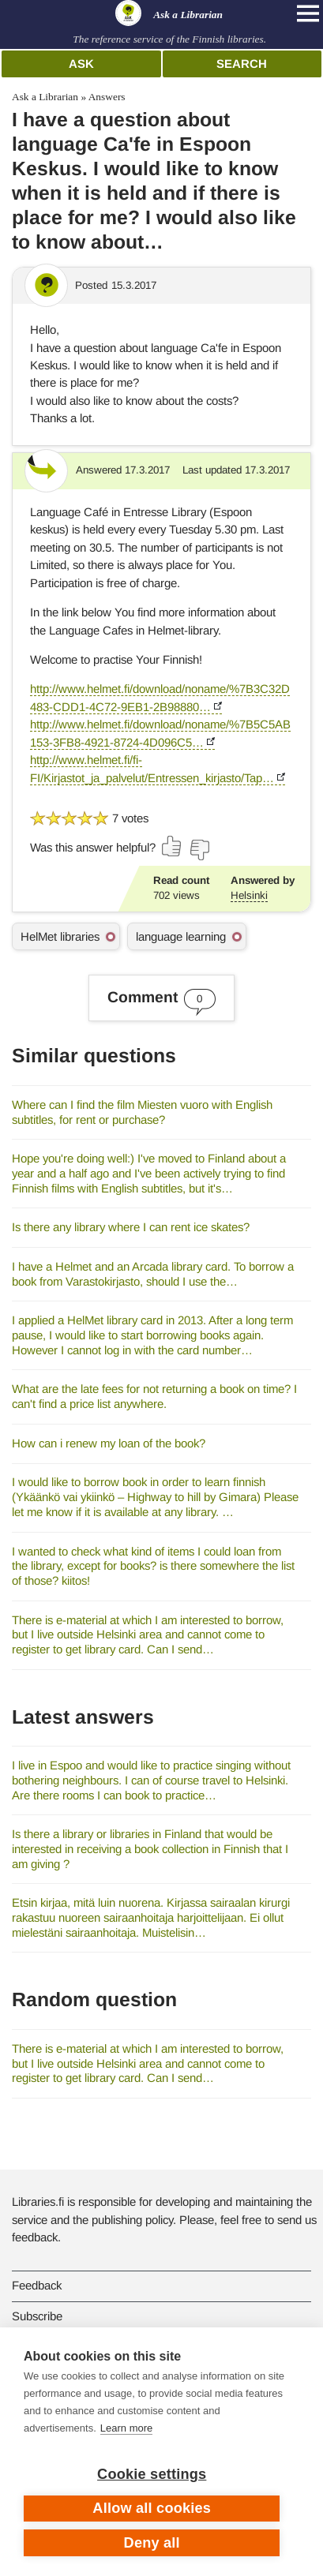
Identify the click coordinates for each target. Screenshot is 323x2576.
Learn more (126, 2428)
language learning (181, 936)
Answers (107, 97)
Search (241, 63)
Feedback (37, 2285)
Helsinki (249, 895)
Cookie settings (151, 2474)
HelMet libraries (60, 936)
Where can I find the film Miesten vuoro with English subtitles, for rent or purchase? (142, 1112)
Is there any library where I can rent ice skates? (131, 1227)
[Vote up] (172, 846)
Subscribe (37, 2316)
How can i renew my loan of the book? (108, 1443)
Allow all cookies (151, 2508)
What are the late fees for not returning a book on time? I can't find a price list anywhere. (154, 1396)
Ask (81, 63)
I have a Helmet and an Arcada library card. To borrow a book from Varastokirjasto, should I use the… (153, 1274)
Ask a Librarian (45, 97)
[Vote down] (199, 850)
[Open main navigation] (308, 13)
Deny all (152, 2543)
